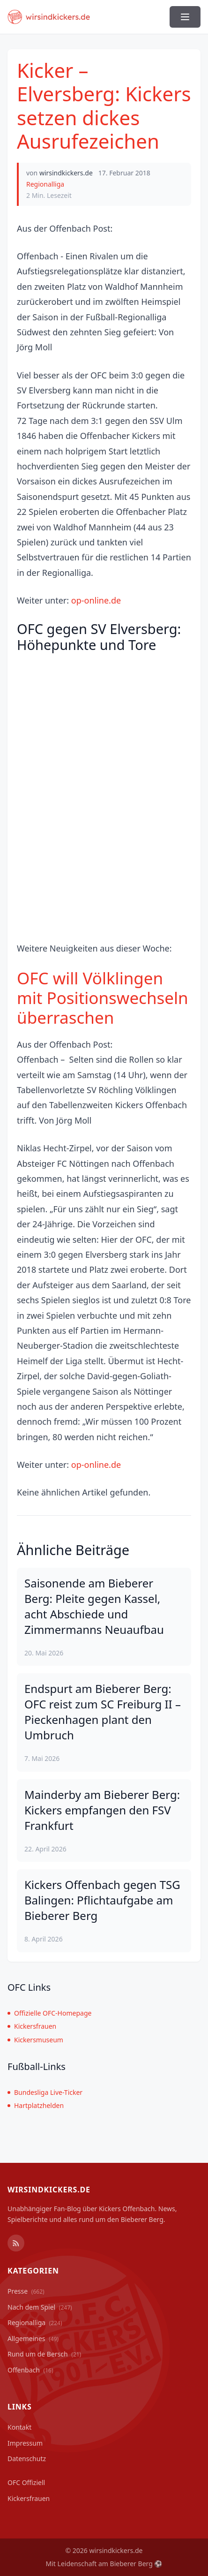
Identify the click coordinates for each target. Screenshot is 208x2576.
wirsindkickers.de (66, 172)
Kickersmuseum (35, 2039)
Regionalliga (45, 184)
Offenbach (30, 2369)
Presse (26, 2291)
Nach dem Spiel (39, 2307)
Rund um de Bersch (44, 2353)
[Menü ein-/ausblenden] (185, 17)
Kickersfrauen (31, 2026)
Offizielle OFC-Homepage (49, 2013)
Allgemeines (33, 2338)
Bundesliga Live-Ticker (44, 2092)
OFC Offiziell (26, 2482)
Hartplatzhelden (35, 2105)
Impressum (25, 2443)
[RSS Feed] (15, 2243)
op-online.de (96, 600)
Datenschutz (26, 2458)
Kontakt (19, 2427)
